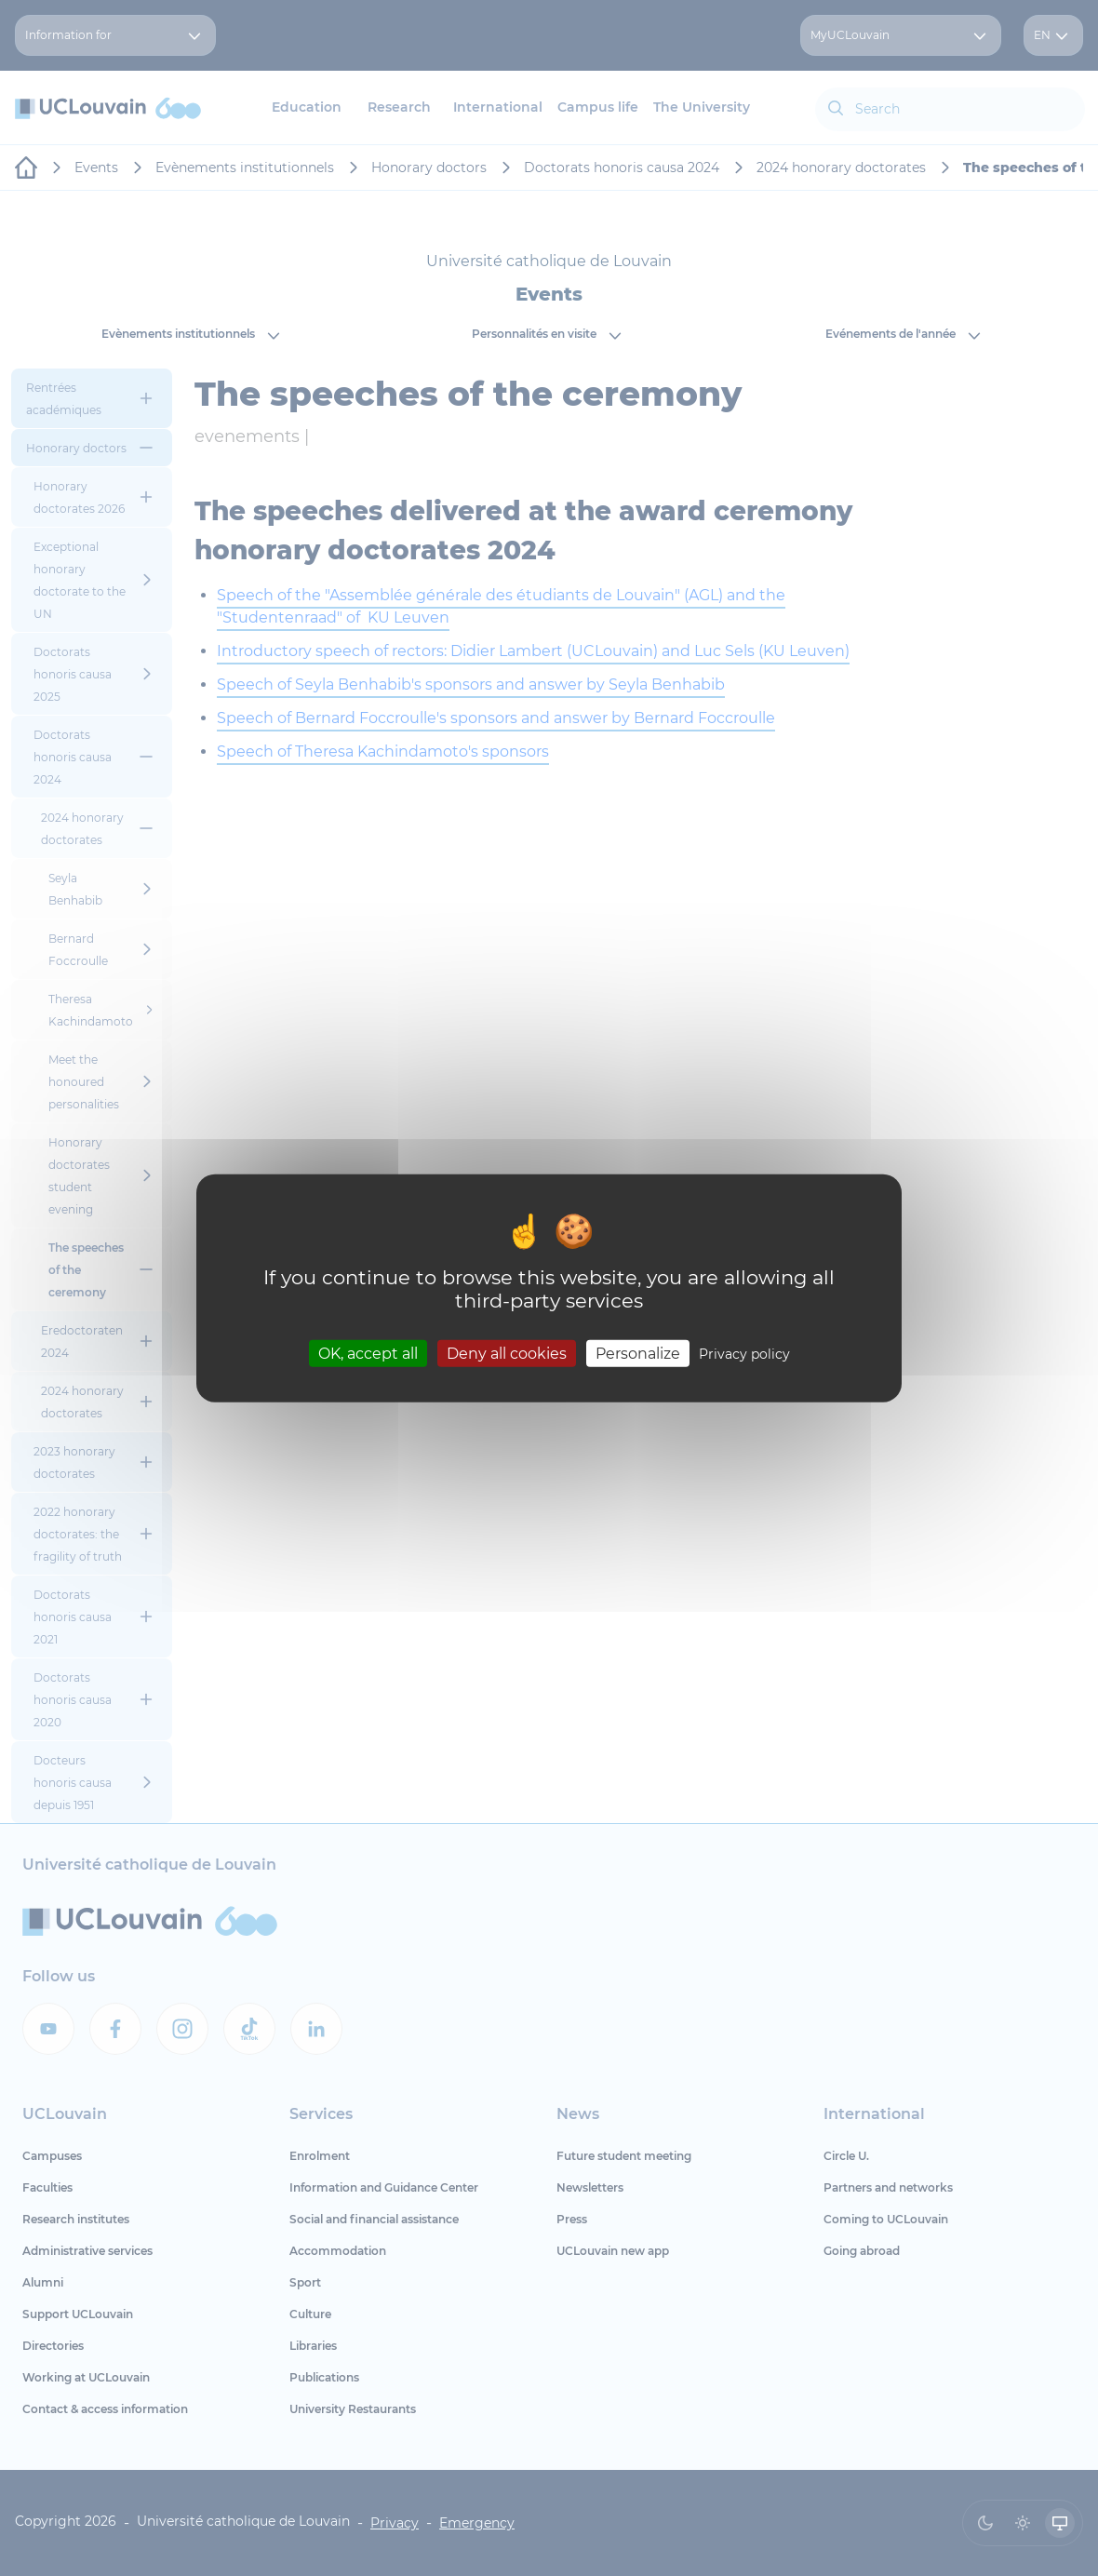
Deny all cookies (507, 1353)
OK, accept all (368, 1353)
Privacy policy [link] (744, 1353)
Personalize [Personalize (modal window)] (638, 1353)
